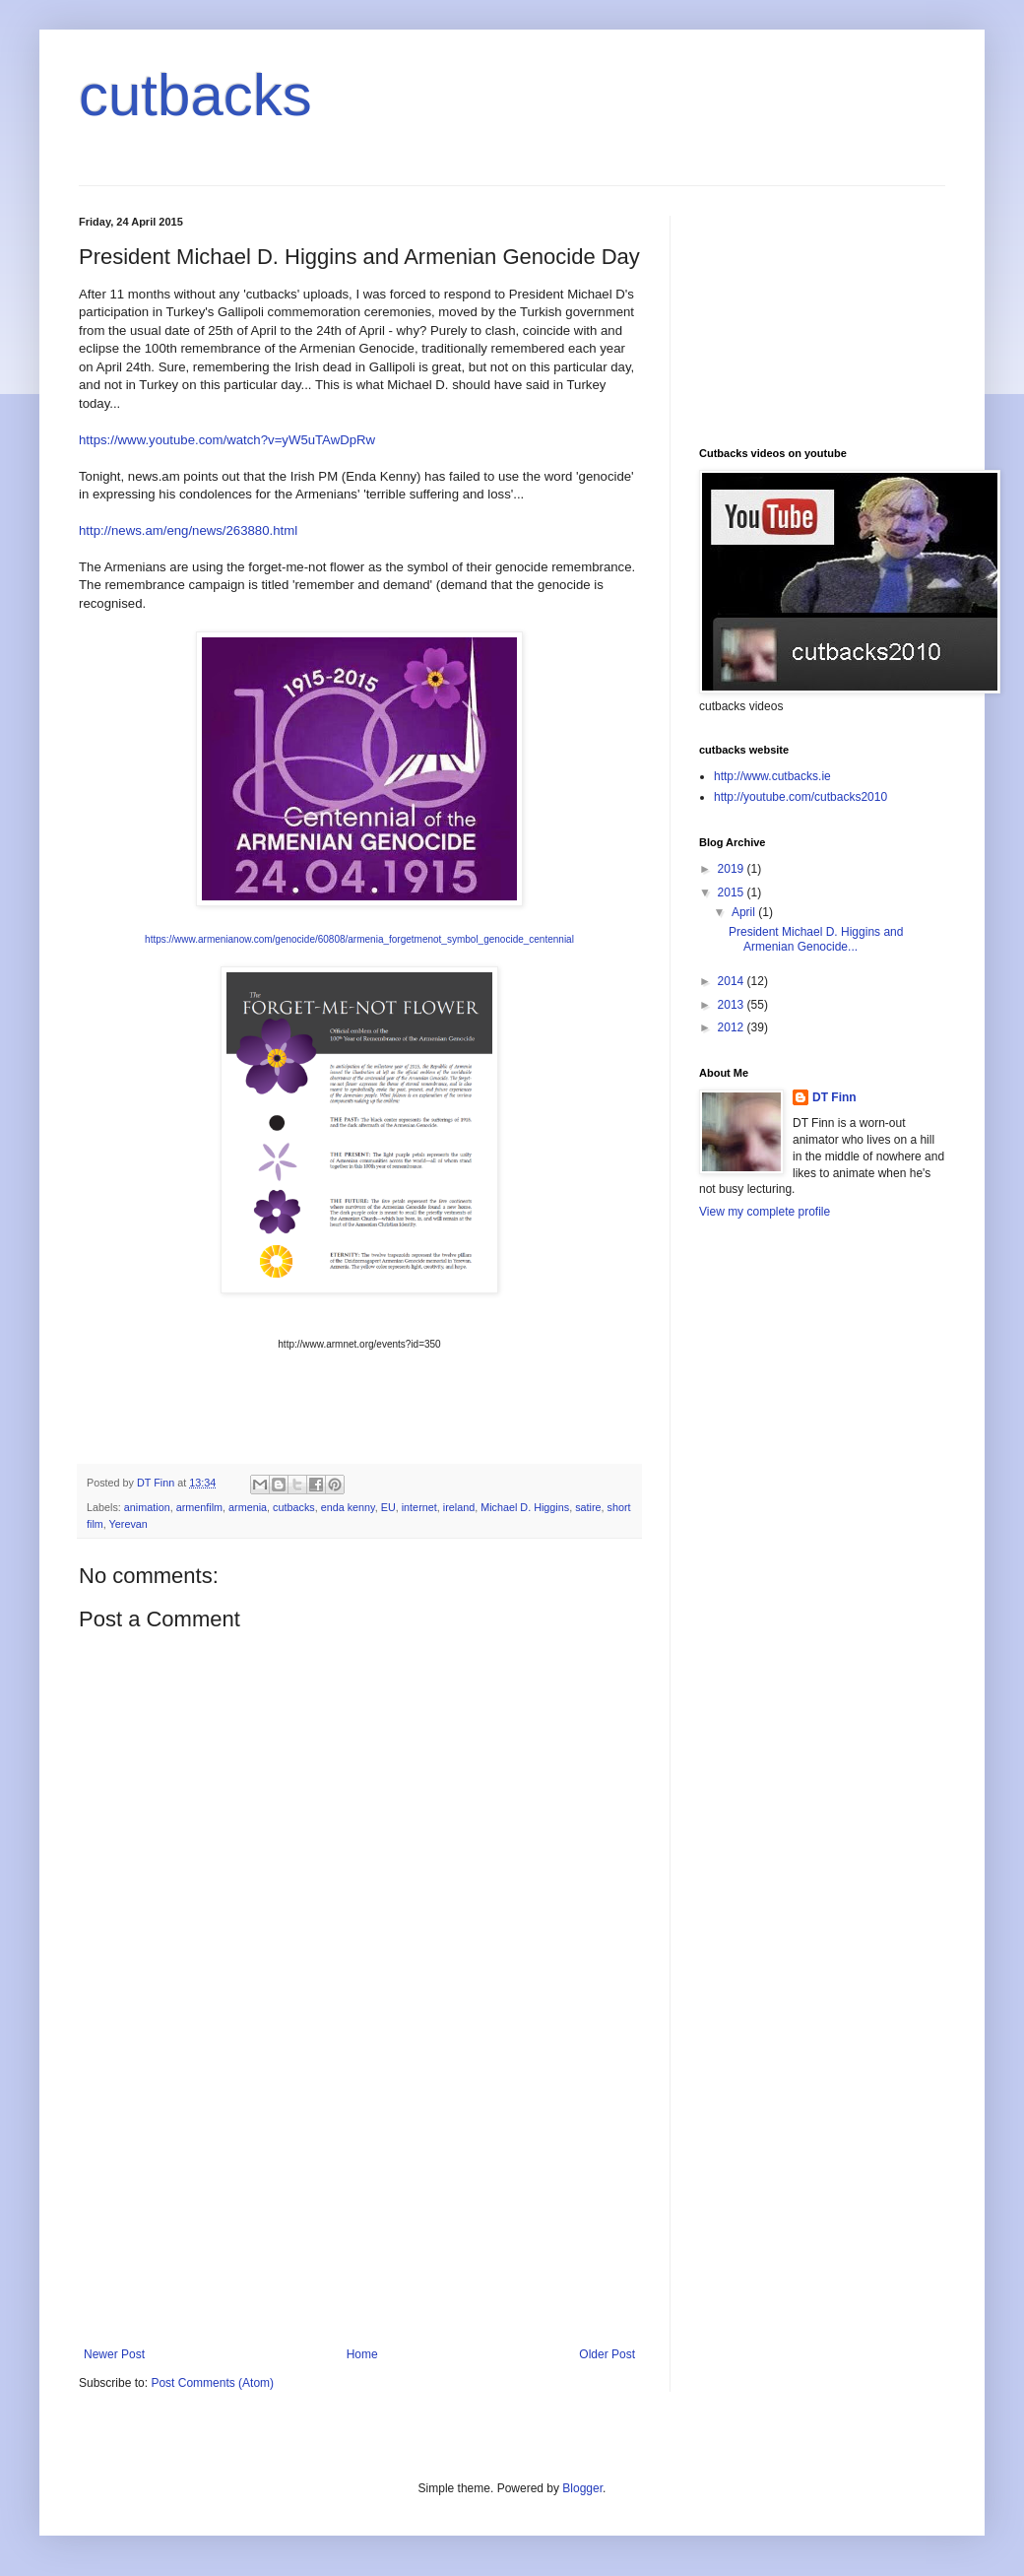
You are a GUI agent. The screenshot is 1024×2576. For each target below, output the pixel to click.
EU (388, 1507)
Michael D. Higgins (524, 1507)
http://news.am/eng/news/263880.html (188, 530)
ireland (459, 1507)
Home (362, 2354)
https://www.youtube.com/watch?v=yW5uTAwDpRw (227, 439)
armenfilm (199, 1507)
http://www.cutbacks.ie (772, 776)
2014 (732, 981)
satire (588, 1507)
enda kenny (348, 1507)
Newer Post (114, 2354)
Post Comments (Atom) (212, 2383)
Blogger (582, 2488)
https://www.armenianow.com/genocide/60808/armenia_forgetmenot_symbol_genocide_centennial (359, 939)
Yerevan (128, 1524)
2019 (732, 869)
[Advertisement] (359, 2200)
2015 (732, 892)
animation (147, 1507)
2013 (732, 1005)
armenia (247, 1507)
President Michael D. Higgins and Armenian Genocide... (816, 939)
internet (419, 1507)
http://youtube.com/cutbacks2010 (800, 797)
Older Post (607, 2354)
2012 (732, 1027)
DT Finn (834, 1097)
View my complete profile (764, 1212)
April (745, 912)
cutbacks (195, 95)
